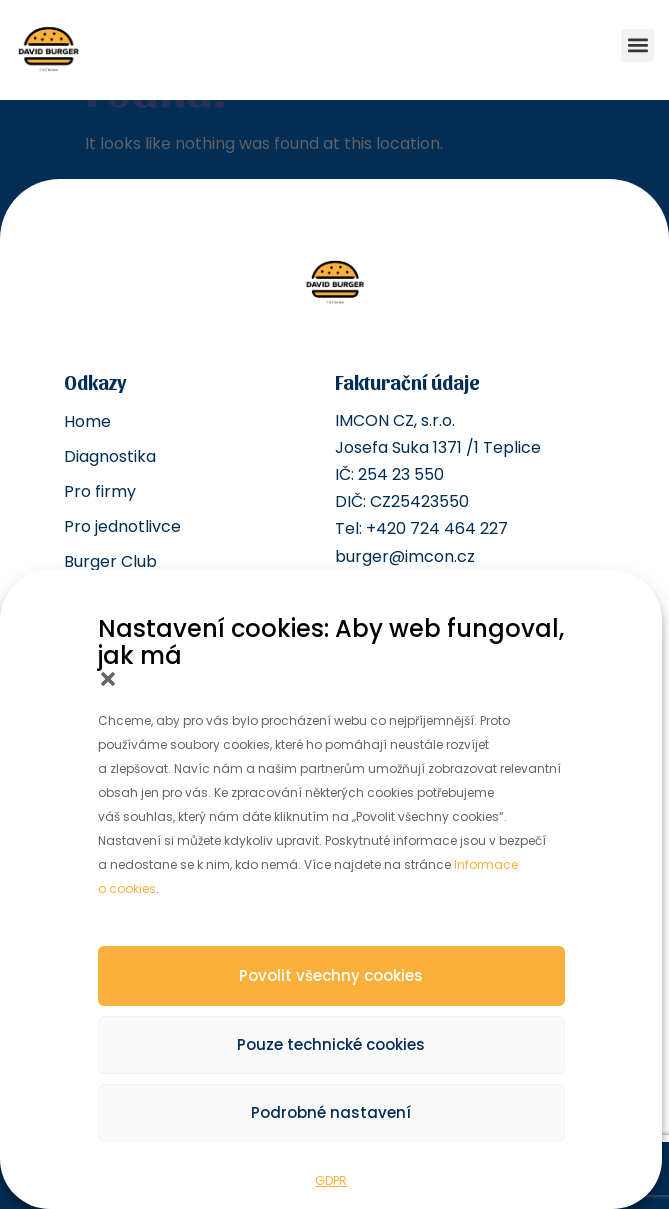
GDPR (331, 1180)
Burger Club (110, 561)
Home (87, 421)
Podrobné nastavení (331, 1112)
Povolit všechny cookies (331, 975)
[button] (108, 679)
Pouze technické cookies (331, 1044)
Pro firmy (100, 491)
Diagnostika (110, 456)
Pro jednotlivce (122, 526)
